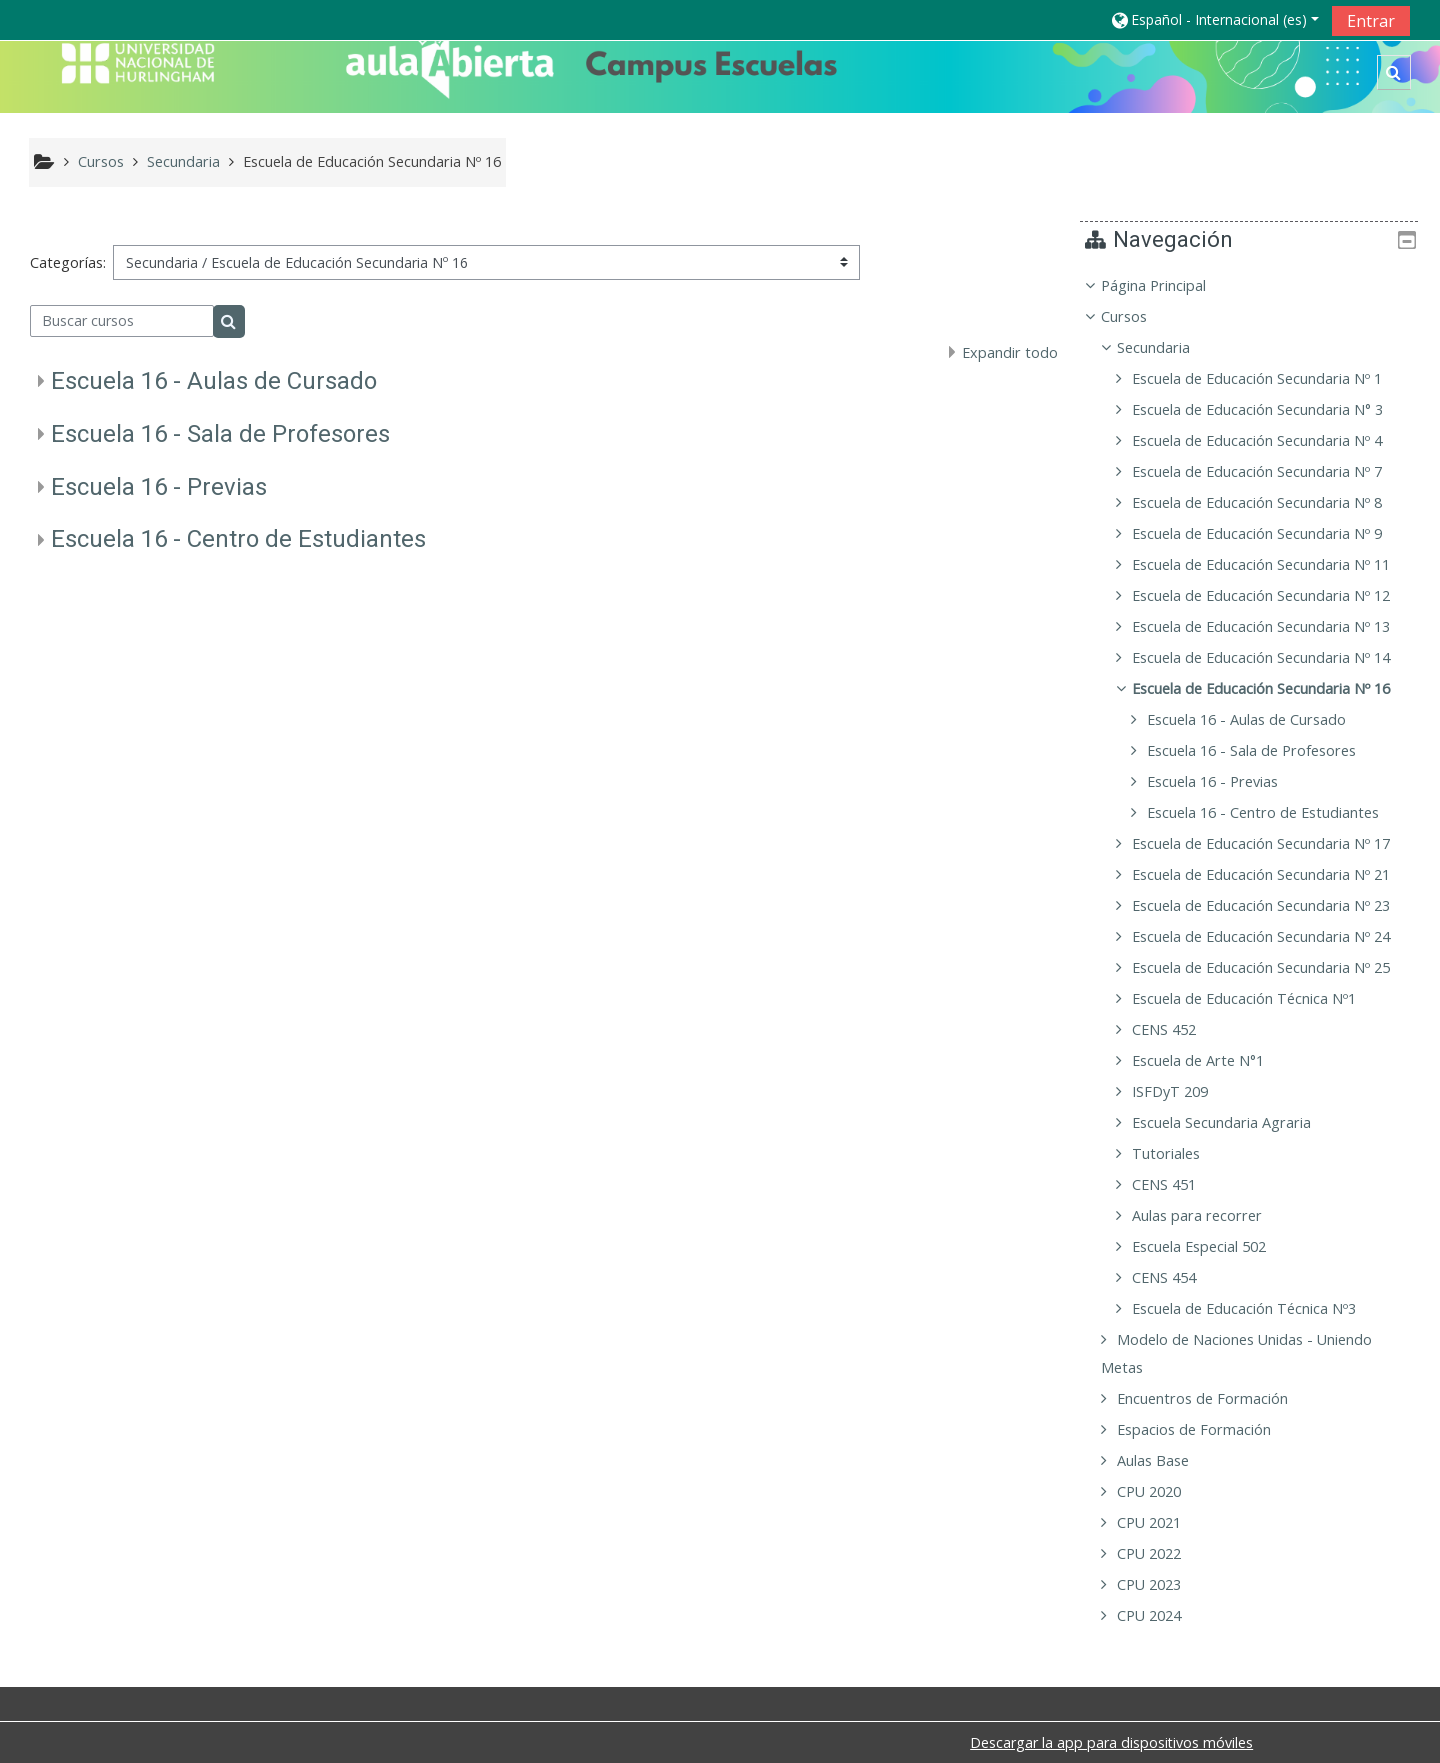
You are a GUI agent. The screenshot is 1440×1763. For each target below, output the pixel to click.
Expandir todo (1010, 352)
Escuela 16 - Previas (159, 487)
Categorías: (68, 262)
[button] (1214, 19)
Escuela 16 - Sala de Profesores (220, 434)
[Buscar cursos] (122, 321)
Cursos (1139, 316)
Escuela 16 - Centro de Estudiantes (238, 539)
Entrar (1371, 21)
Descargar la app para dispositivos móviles (1111, 1742)
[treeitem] (1256, 951)
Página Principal (1168, 285)
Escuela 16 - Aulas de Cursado (214, 381)
